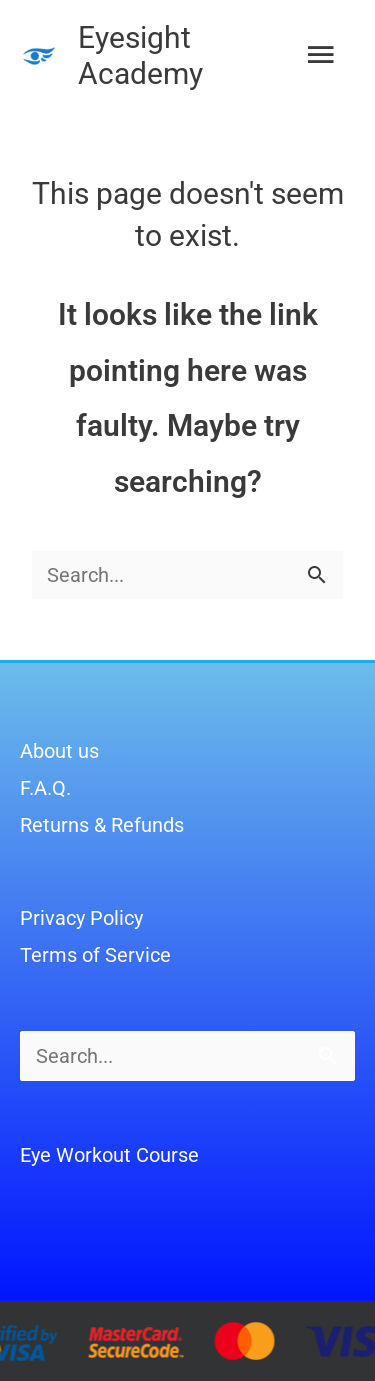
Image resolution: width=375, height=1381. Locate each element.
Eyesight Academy (140, 55)
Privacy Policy (81, 918)
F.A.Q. (45, 788)
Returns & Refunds (102, 825)
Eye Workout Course (109, 1155)
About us (59, 751)
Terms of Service (95, 955)
